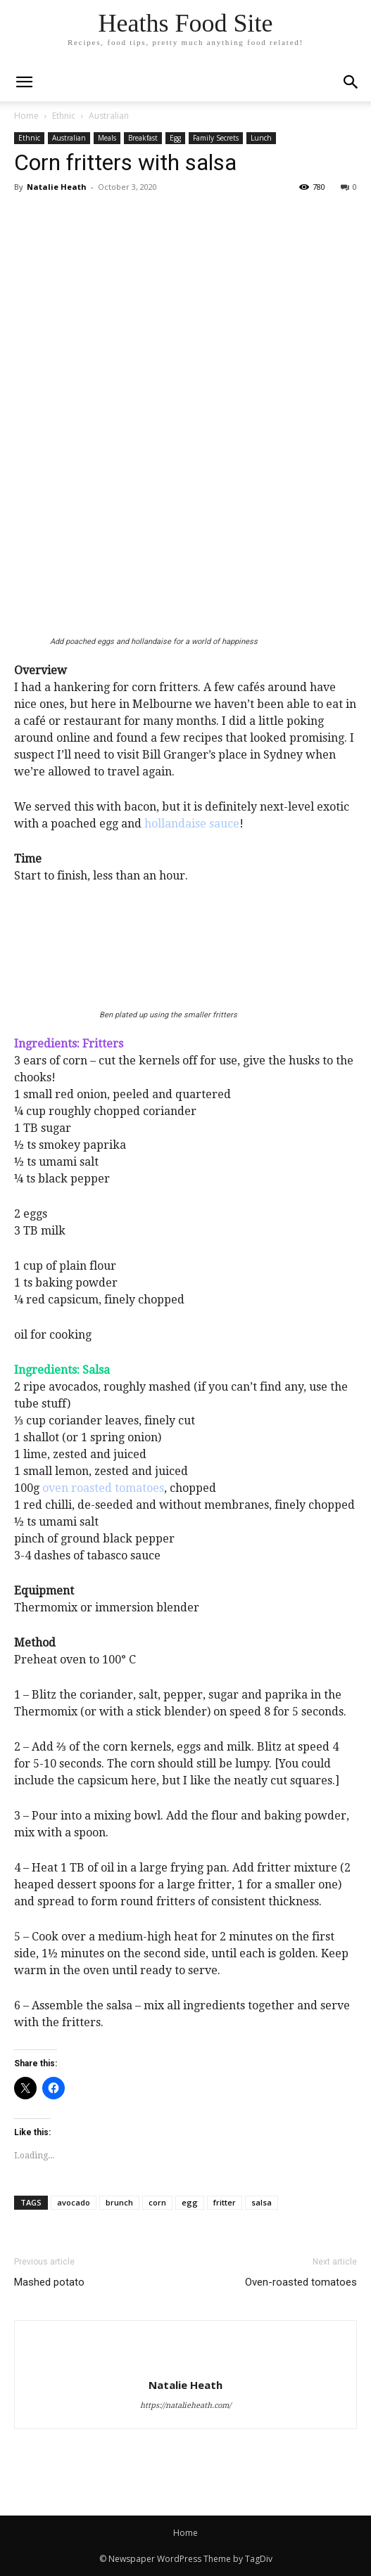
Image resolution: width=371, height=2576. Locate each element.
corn (157, 2202)
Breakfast (143, 138)
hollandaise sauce (191, 823)
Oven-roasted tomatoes (301, 2282)
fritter (224, 2202)
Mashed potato (49, 2282)
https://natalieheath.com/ (185, 2405)
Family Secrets (216, 138)
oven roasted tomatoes (103, 1488)
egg (190, 2202)
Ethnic (63, 116)
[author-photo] (186, 2360)
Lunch (261, 138)
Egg (175, 138)
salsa (261, 2202)
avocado (73, 2202)
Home (26, 116)
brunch (119, 2202)
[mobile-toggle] (23, 82)
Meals (107, 138)
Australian (109, 116)
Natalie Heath (57, 186)
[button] (351, 82)
